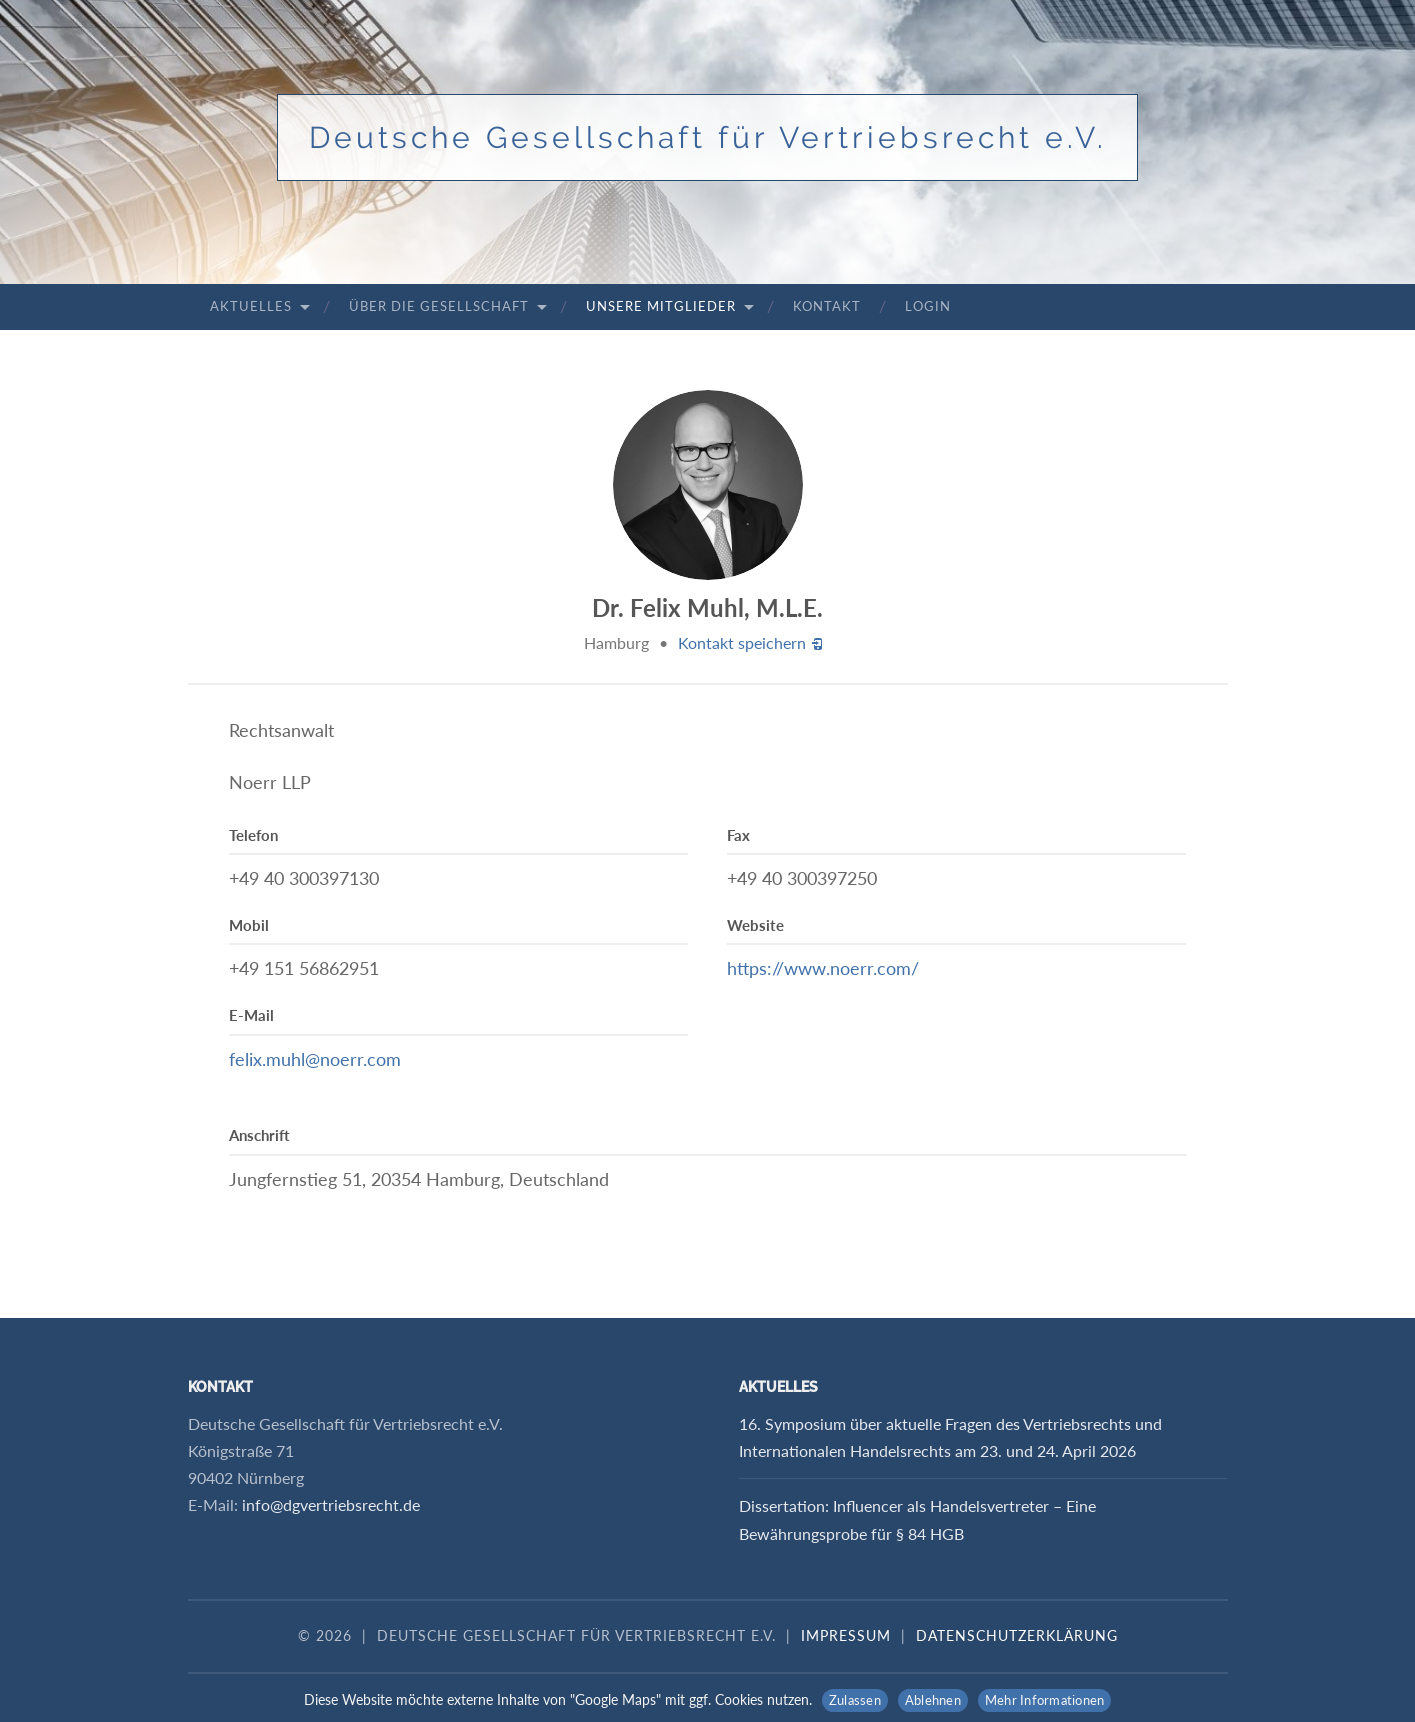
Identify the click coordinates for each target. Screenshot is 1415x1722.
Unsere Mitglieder (661, 306)
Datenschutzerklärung (1017, 1635)
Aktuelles (251, 306)
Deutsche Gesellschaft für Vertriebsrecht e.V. (708, 137)
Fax (738, 835)
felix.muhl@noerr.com (315, 1059)
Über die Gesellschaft (439, 306)
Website (755, 925)
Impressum (846, 1635)
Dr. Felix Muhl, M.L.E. (707, 607)
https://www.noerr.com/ (823, 968)
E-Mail (251, 1015)
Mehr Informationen (1045, 1700)
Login (928, 306)
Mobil (249, 925)
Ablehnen (933, 1700)
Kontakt (827, 306)
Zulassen (855, 1700)
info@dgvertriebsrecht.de (331, 1504)
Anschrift (259, 1135)
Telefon (253, 835)
